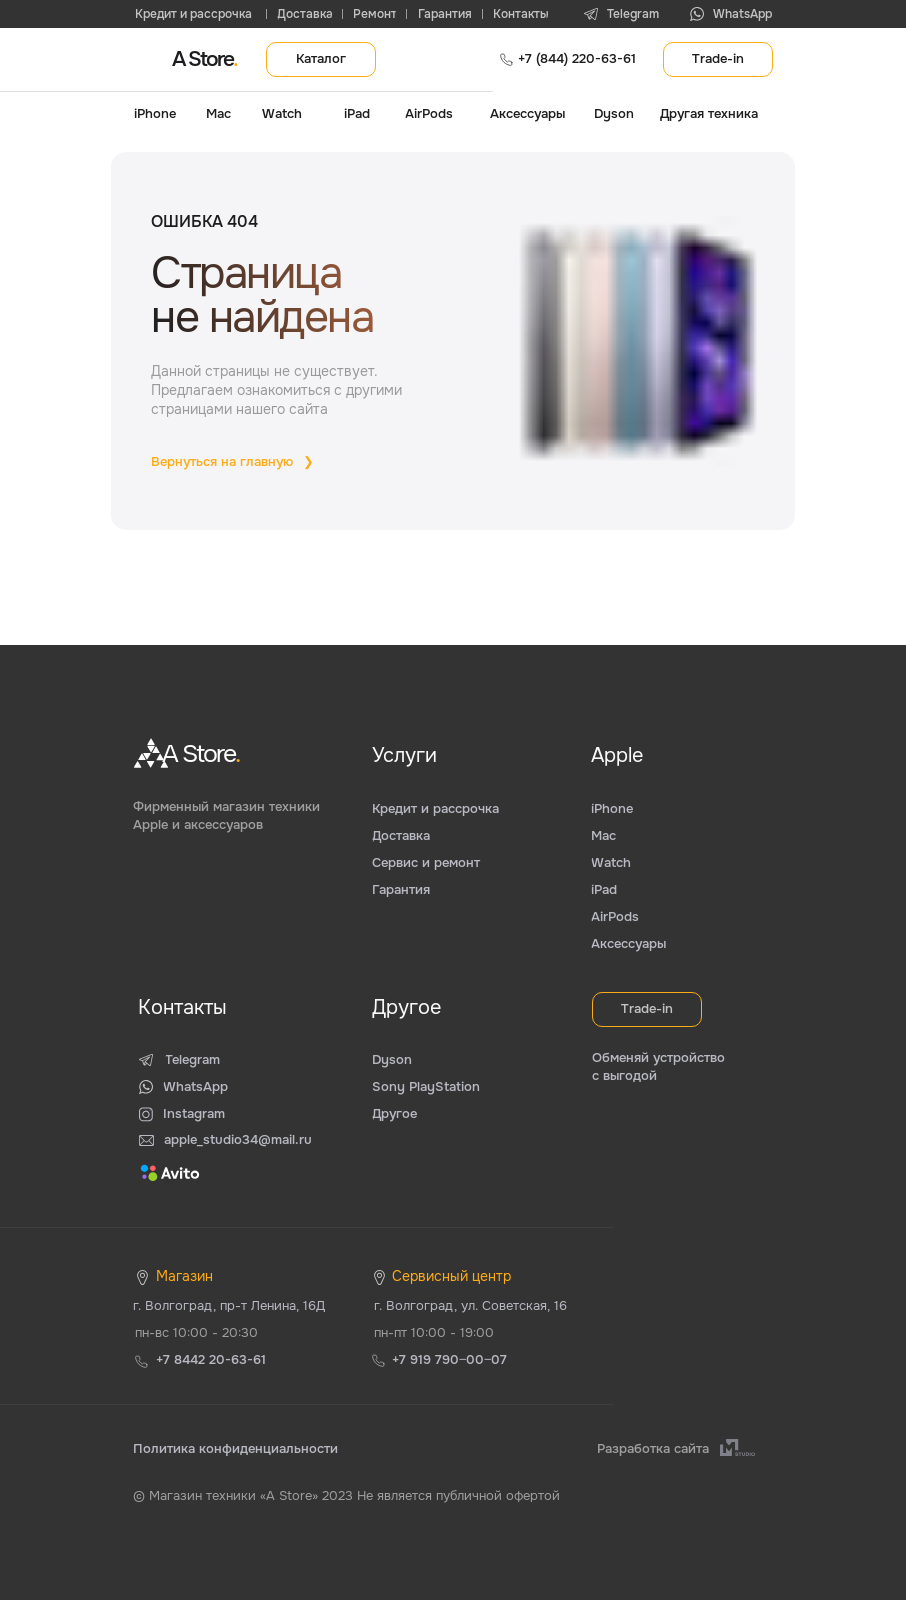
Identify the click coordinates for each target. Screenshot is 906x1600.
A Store (204, 59)
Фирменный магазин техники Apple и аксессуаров (226, 815)
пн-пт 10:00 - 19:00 (434, 1332)
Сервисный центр (451, 1276)
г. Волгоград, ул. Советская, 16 (470, 1305)
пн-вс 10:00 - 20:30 (196, 1332)
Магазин (184, 1276)
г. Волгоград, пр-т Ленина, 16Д (229, 1305)
